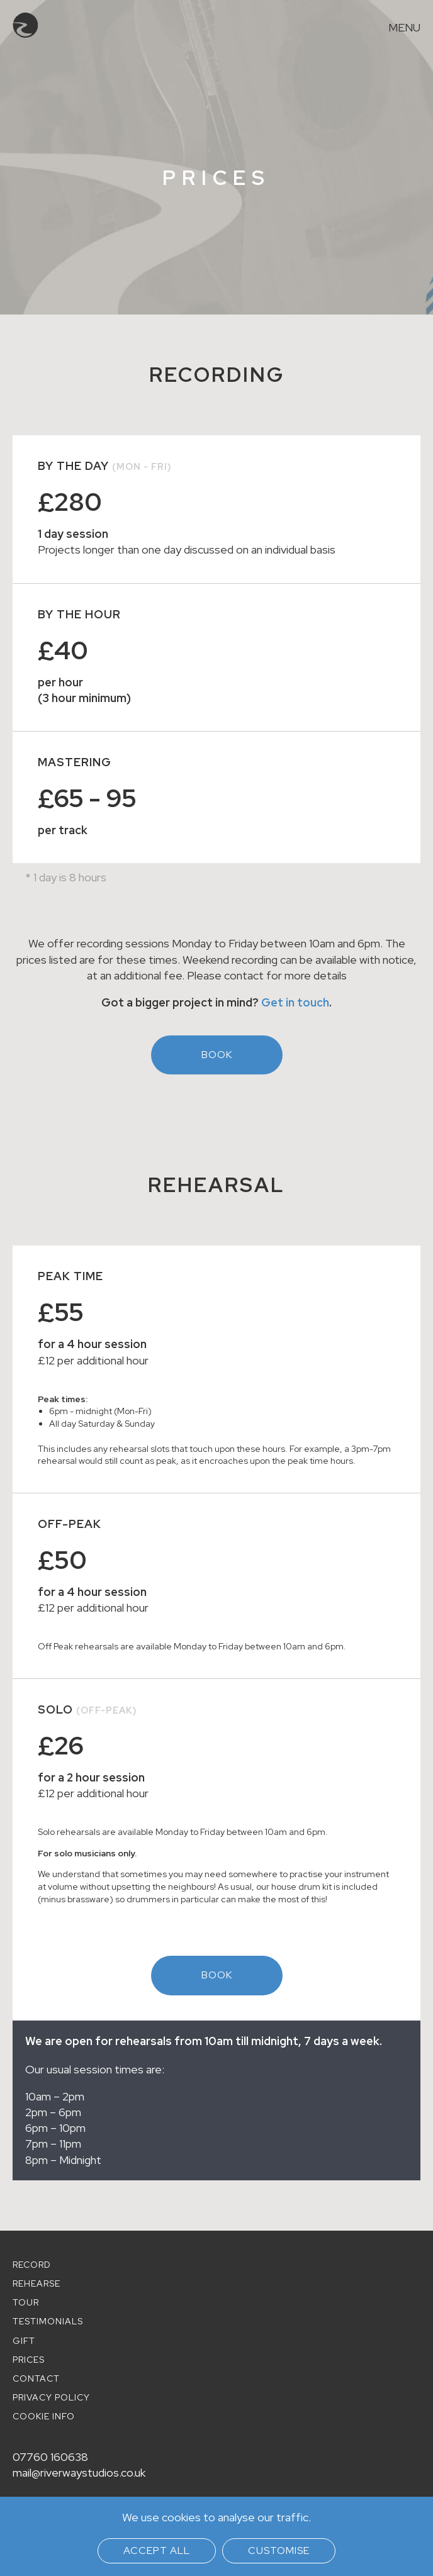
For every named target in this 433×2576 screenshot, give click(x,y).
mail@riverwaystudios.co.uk (79, 2472)
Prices (29, 2359)
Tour (26, 2302)
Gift (24, 2340)
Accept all (156, 2550)
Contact (36, 2378)
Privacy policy (51, 2397)
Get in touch (295, 1002)
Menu (404, 28)
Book (216, 1054)
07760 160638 (50, 2457)
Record (32, 2264)
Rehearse (36, 2283)
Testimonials (48, 2321)
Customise (279, 2550)
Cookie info (44, 2416)
